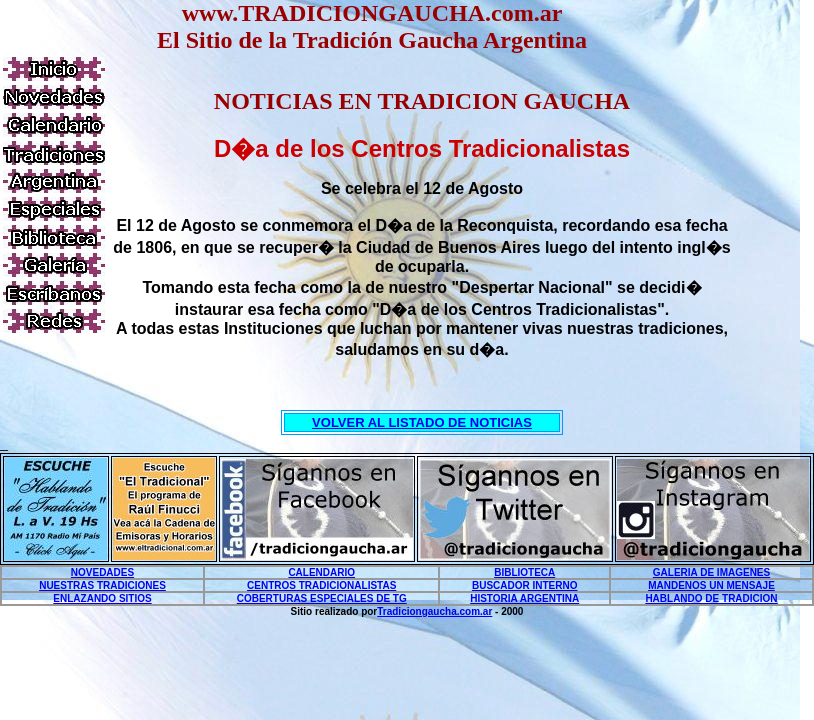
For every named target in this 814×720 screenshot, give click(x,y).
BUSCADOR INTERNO (525, 585)
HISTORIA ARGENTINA (524, 598)
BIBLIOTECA (524, 572)
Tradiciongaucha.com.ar (434, 611)
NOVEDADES (102, 572)
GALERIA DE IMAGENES (711, 572)
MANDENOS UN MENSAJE (711, 585)
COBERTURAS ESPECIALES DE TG (322, 598)
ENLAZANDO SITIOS (102, 598)
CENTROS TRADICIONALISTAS (321, 585)
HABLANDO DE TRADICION (711, 598)
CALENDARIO (321, 572)
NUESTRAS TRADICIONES (102, 585)
